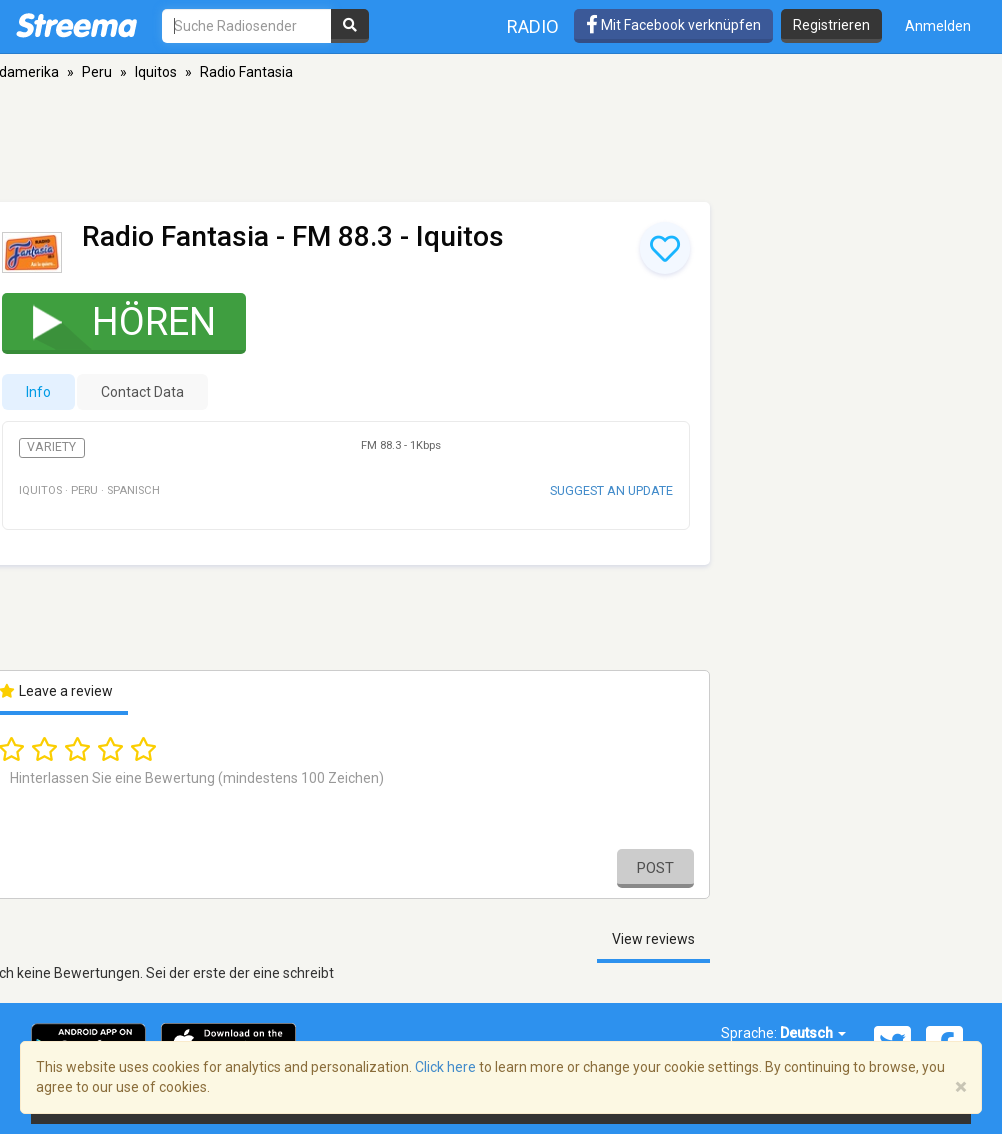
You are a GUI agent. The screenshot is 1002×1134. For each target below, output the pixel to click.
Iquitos (156, 72)
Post (655, 868)
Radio (533, 26)
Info (38, 392)
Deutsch (813, 1033)
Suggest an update (611, 490)
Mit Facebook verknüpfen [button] (673, 25)
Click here (445, 1067)
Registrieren (831, 25)
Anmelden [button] (938, 26)
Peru (97, 72)
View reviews (653, 939)
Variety (51, 447)
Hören (111, 321)
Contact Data (142, 392)
